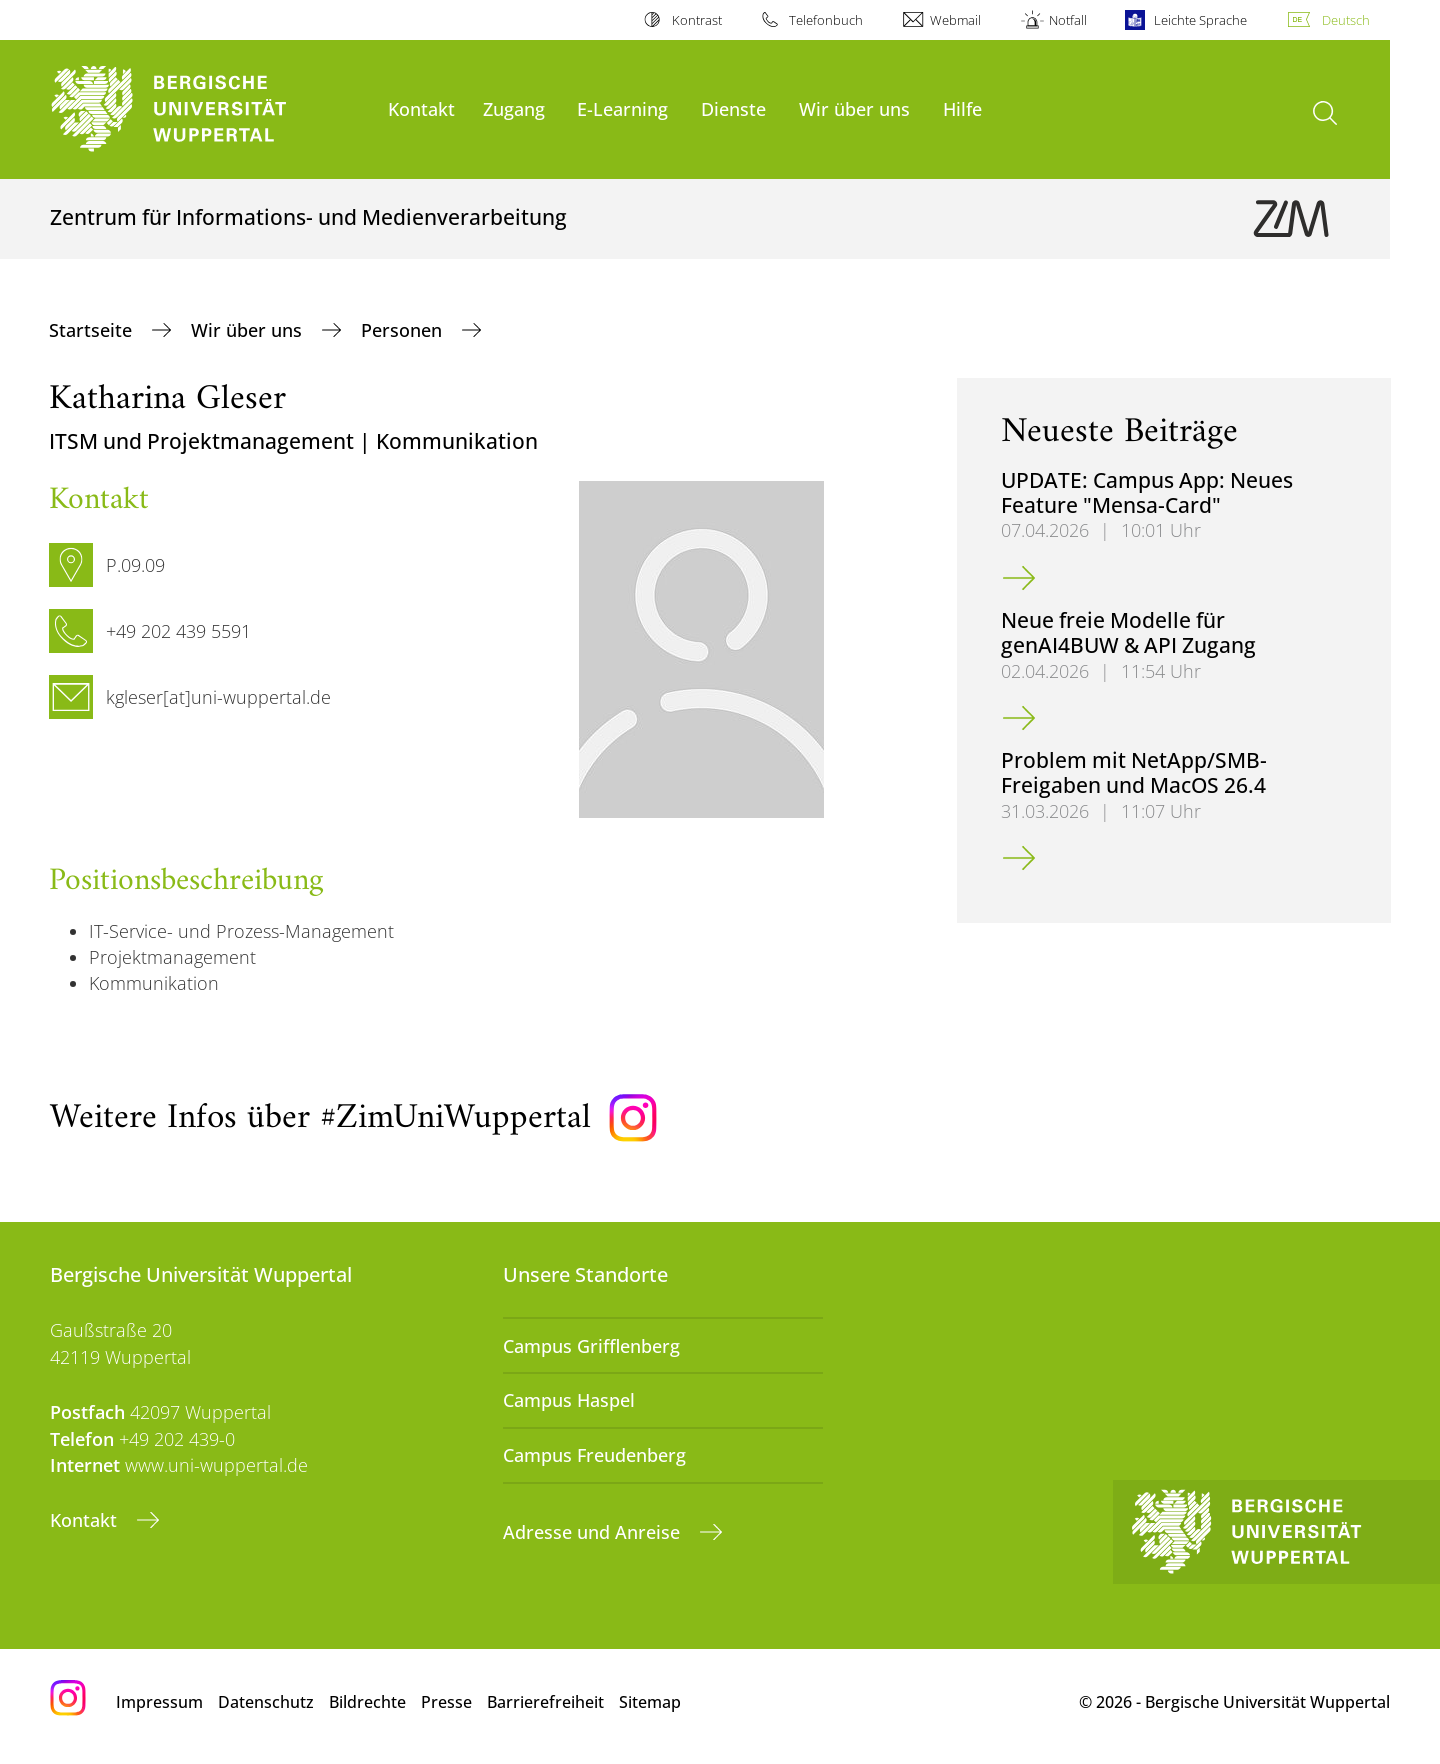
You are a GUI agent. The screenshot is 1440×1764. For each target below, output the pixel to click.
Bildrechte (367, 1702)
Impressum (159, 1702)
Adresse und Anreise (594, 1532)
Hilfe (962, 108)
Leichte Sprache (1200, 20)
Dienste (733, 108)
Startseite (93, 330)
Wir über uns (854, 108)
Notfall (1068, 20)
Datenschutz (266, 1702)
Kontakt (421, 108)
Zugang (514, 108)
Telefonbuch (826, 20)
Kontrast (697, 20)
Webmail (955, 20)
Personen (404, 330)
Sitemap (650, 1702)
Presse (446, 1702)
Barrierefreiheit (545, 1702)
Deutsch (1346, 20)
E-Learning (622, 108)
